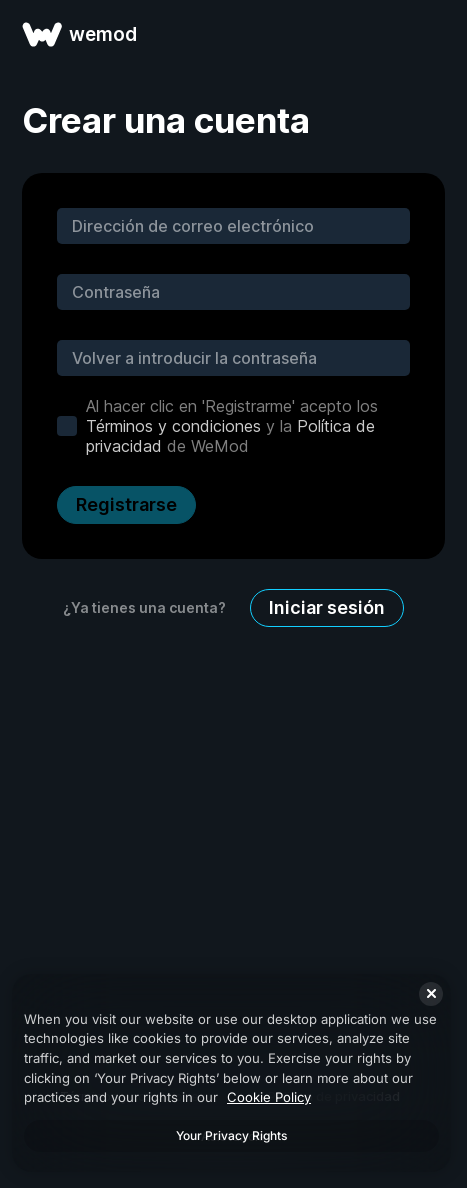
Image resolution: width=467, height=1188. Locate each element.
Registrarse (126, 504)
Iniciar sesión (327, 607)
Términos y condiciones (173, 426)
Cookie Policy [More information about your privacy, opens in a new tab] (269, 1097)
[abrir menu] (429, 34)
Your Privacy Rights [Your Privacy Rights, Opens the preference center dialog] (231, 1135)
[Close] (431, 994)
